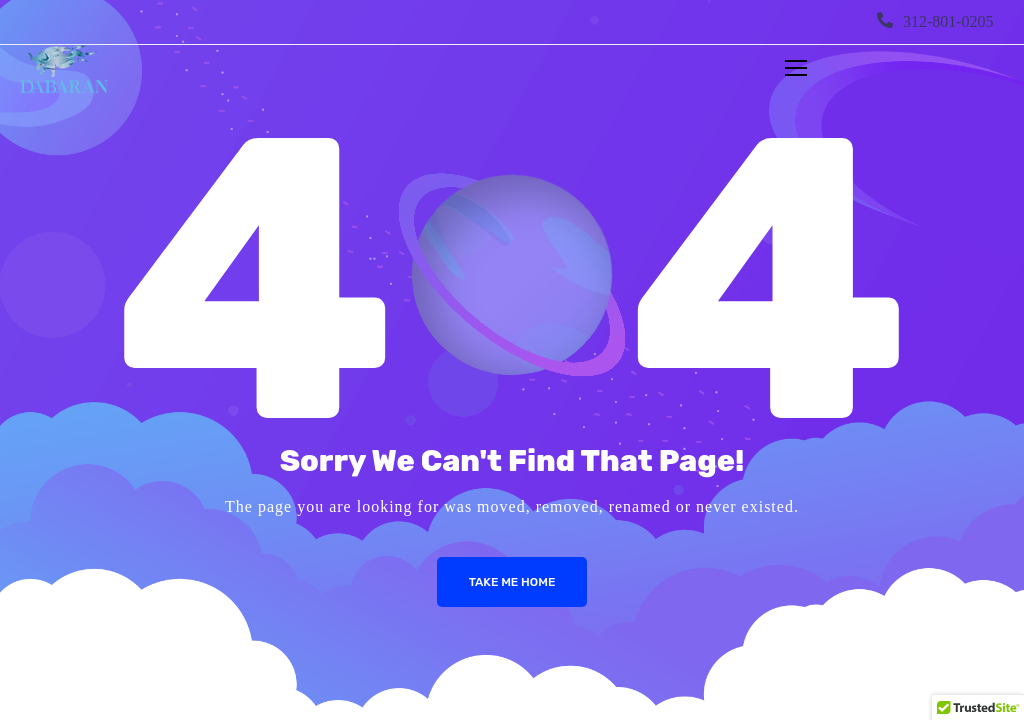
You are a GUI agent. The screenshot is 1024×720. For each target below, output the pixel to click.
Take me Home (512, 582)
